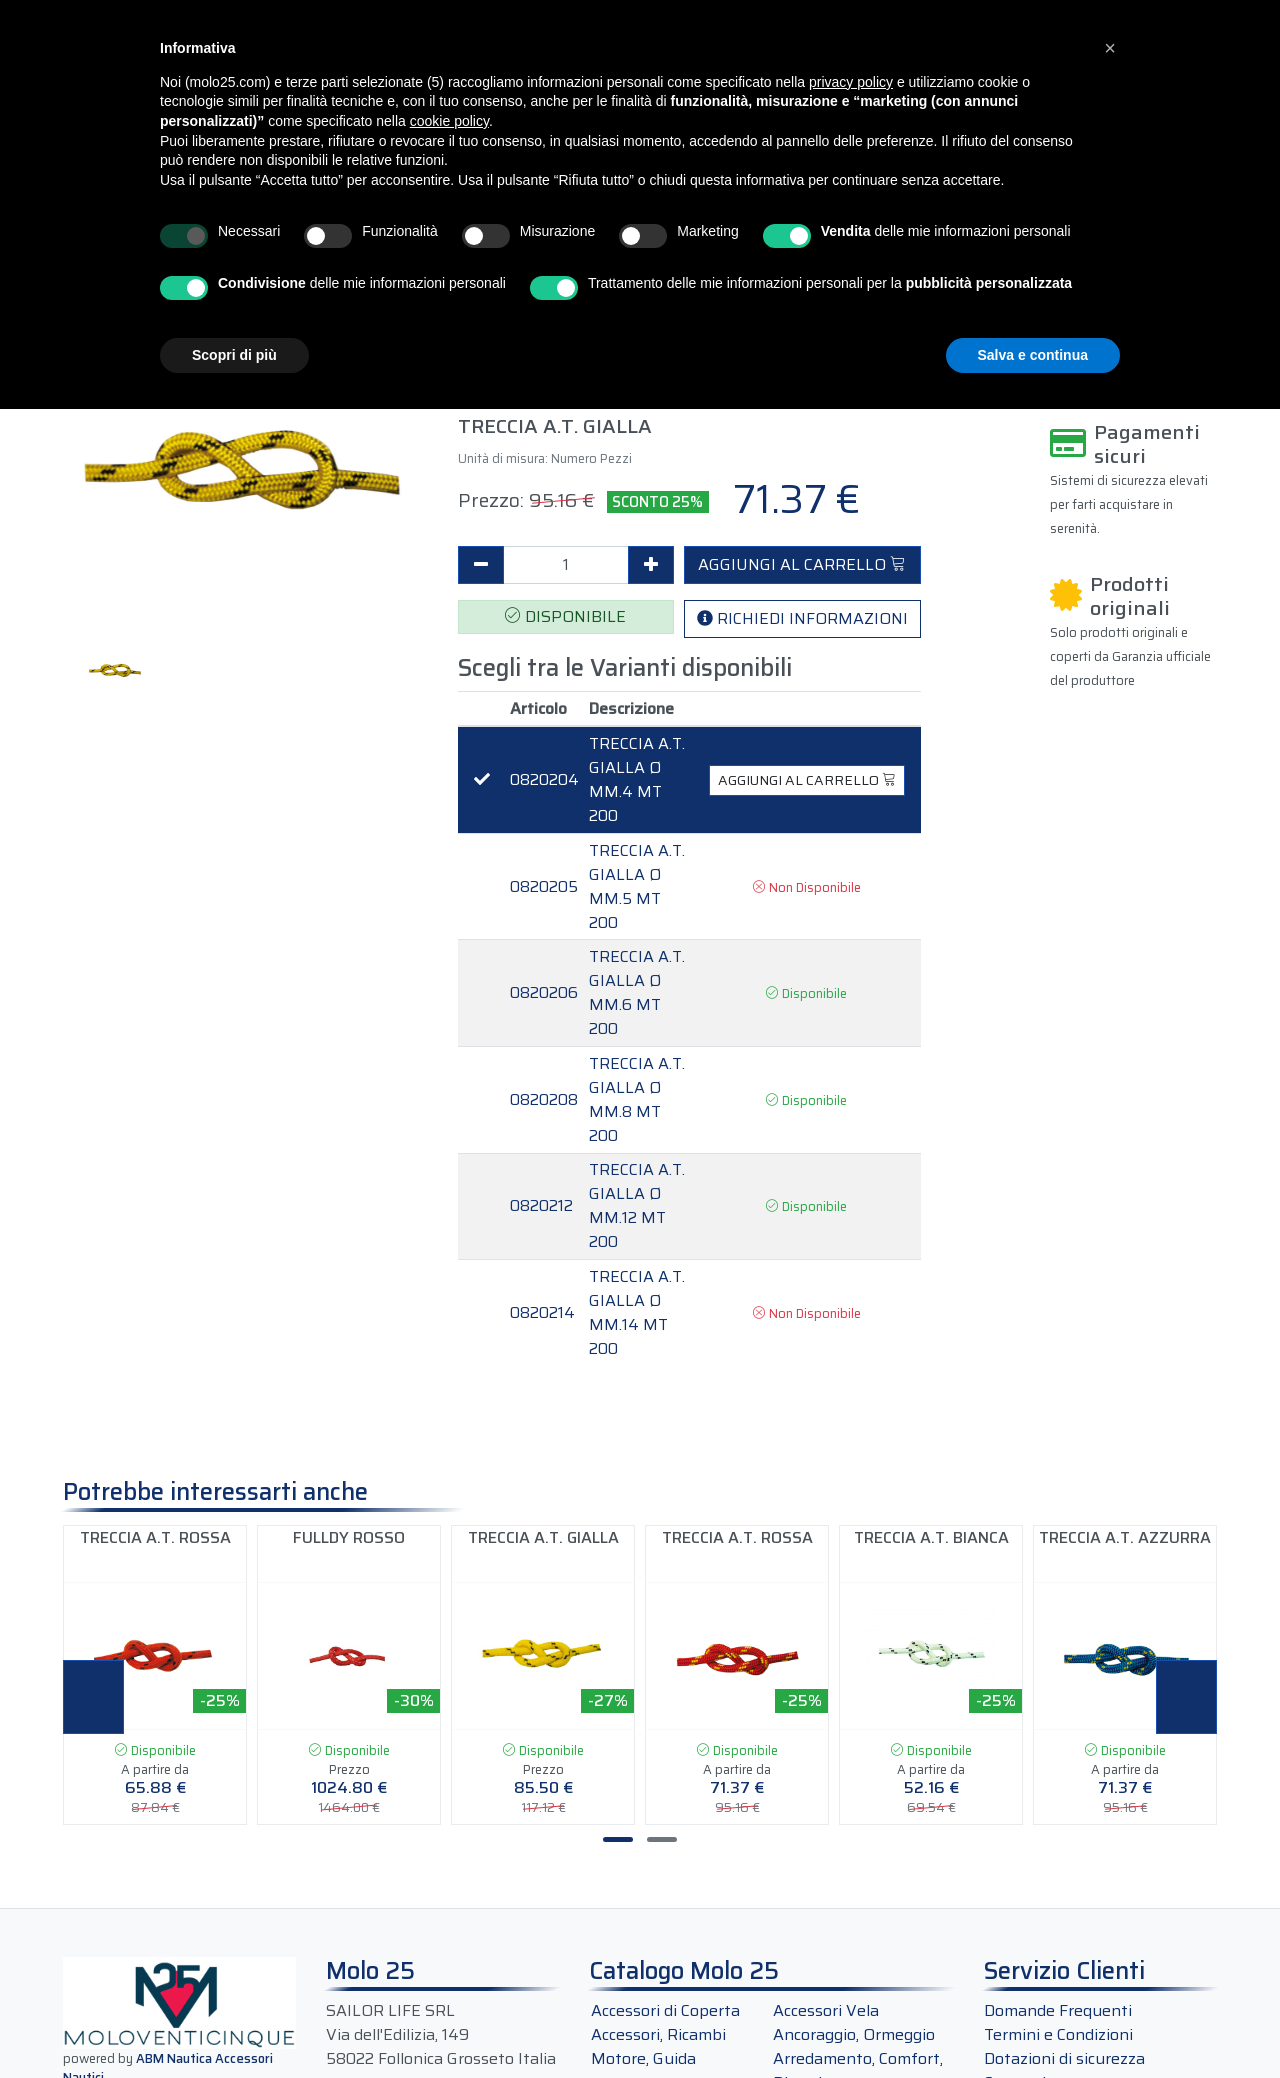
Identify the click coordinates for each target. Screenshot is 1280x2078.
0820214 (542, 1313)
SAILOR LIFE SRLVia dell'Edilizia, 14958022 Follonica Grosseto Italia (441, 2035)
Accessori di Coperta (665, 2010)
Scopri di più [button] (234, 355)
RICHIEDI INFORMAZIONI (802, 618)
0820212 (541, 1206)
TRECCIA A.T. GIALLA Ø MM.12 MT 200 (637, 1206)
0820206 (544, 993)
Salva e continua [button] (1033, 355)
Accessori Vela (826, 2010)
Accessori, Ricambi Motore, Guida (658, 2046)
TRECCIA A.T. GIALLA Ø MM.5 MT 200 (637, 887)
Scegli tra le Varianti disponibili (625, 668)
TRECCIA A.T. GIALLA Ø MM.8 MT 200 (637, 1100)
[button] (1110, 48)
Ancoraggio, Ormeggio (854, 2034)
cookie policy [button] (449, 121)
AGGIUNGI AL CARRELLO (802, 564)
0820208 (544, 1100)
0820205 (544, 887)
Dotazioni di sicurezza (1064, 2058)
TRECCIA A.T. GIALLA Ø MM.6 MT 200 (637, 993)
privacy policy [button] (851, 82)
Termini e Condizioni (1058, 2034)
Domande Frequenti (1058, 2010)
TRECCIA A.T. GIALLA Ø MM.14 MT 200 (637, 1313)
